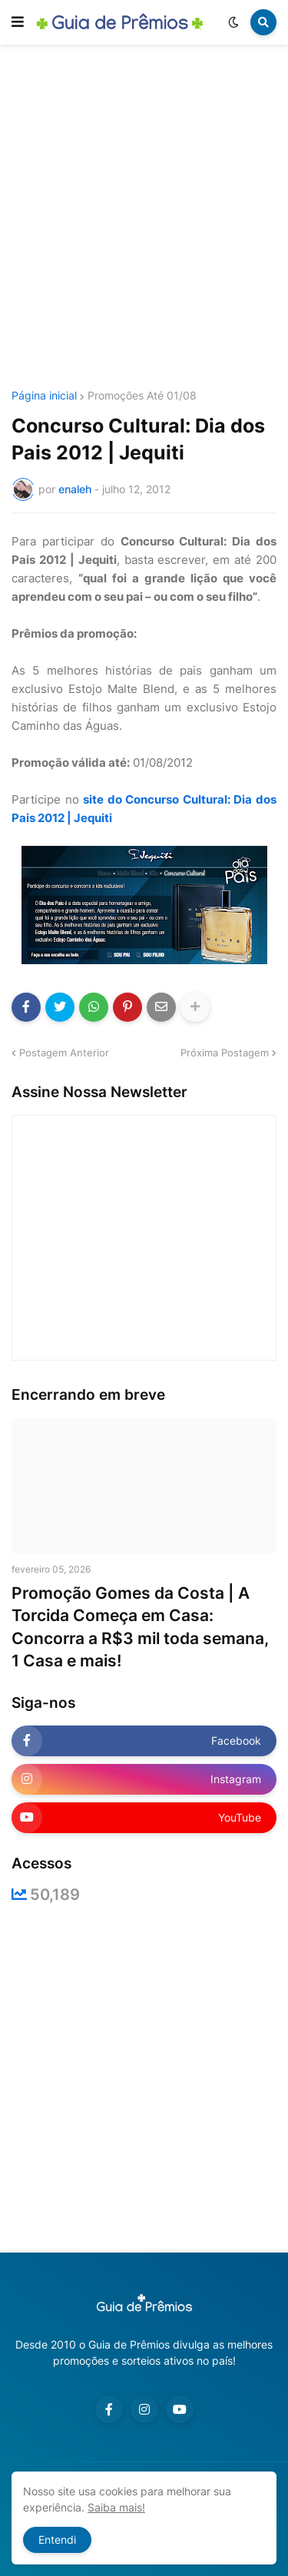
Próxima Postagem (224, 1052)
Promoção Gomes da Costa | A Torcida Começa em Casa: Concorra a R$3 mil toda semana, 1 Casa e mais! (140, 1626)
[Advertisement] (144, 219)
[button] (17, 22)
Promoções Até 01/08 (142, 395)
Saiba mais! (116, 2507)
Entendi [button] (57, 2539)
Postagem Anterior (64, 1052)
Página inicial (44, 395)
